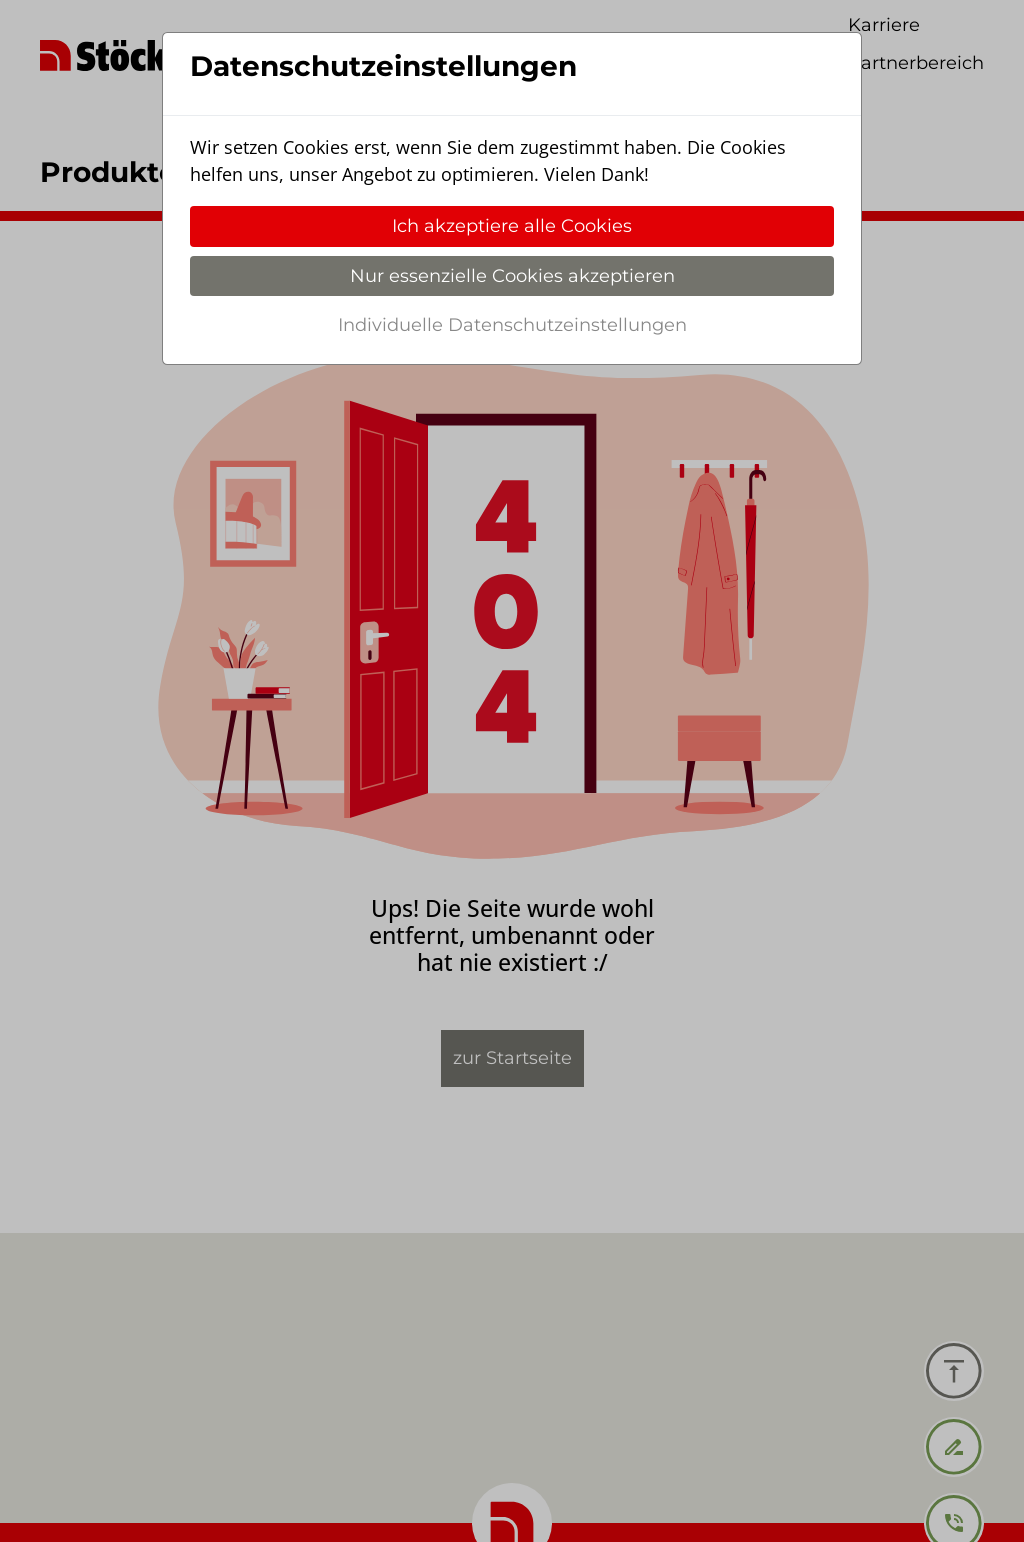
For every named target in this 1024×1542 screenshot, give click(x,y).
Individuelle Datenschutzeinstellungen (512, 325)
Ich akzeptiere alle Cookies (512, 226)
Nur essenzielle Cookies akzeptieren (512, 276)
